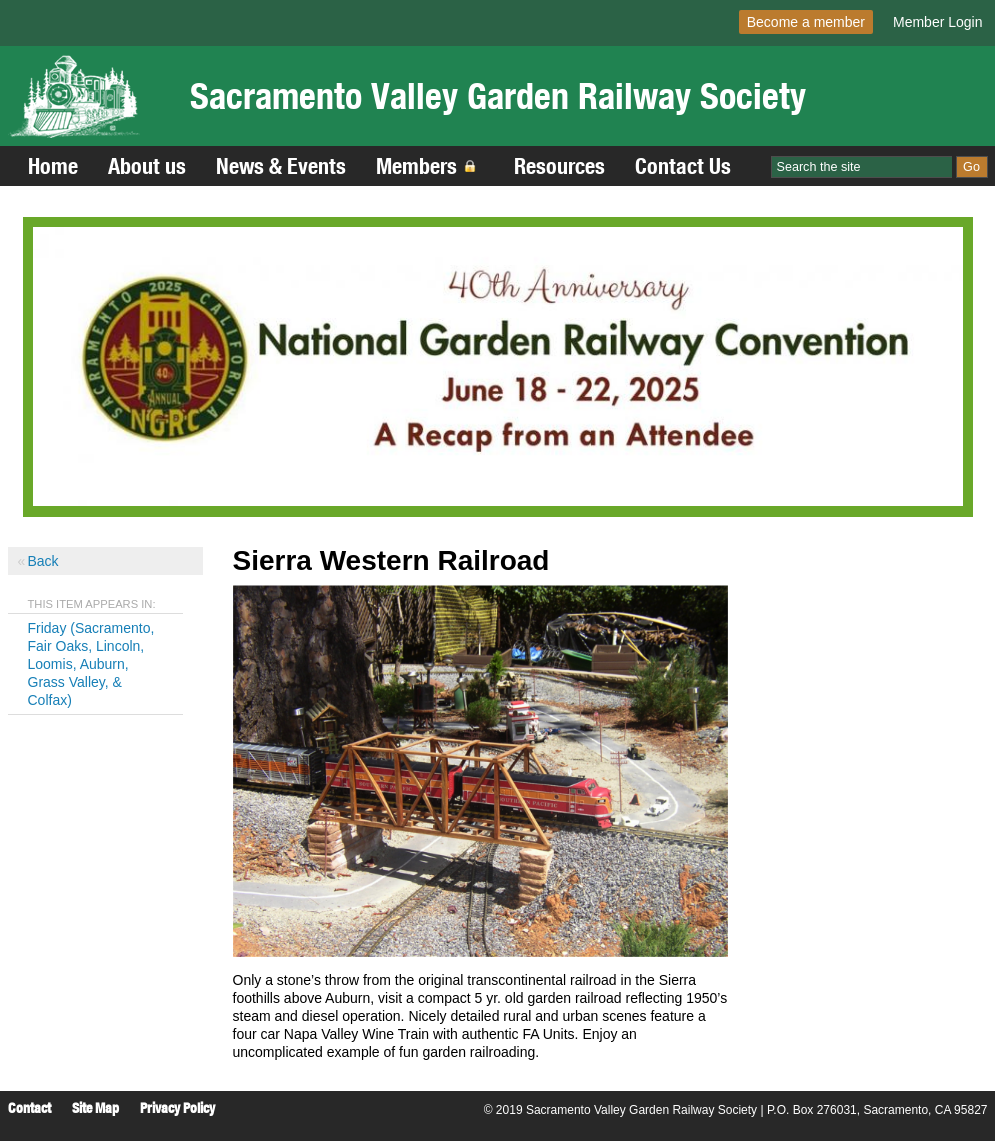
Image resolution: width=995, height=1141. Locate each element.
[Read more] (498, 366)
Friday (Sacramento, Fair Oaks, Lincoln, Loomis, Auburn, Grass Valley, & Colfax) (91, 664)
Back (43, 561)
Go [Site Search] (971, 167)
